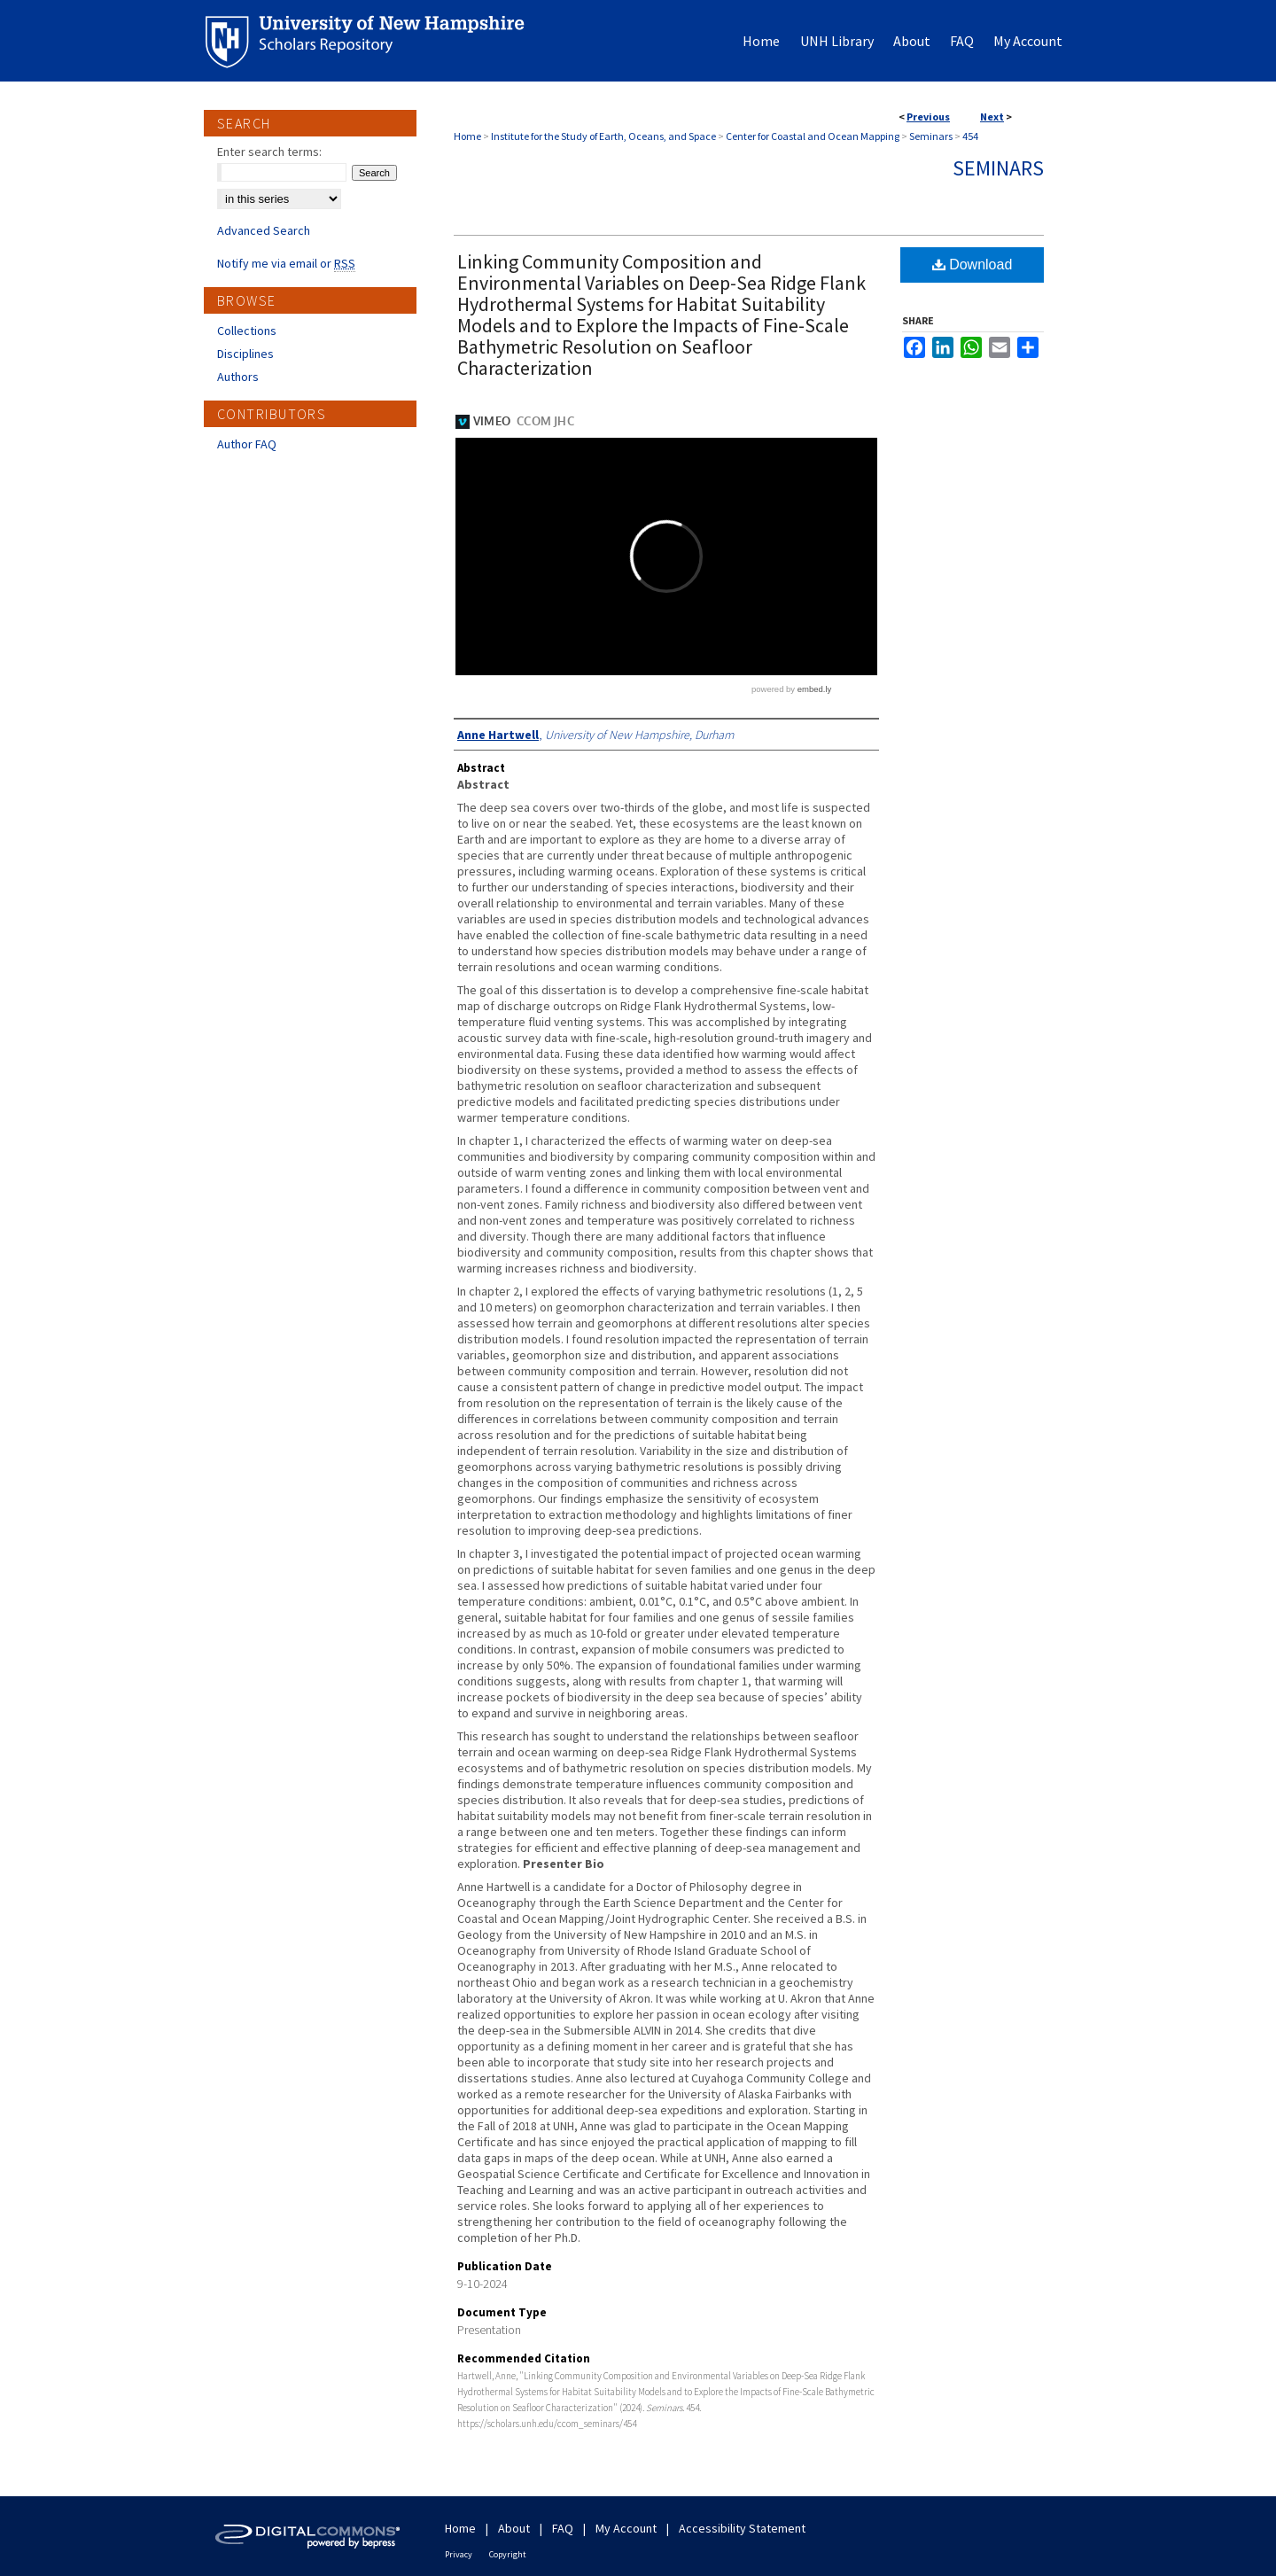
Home (467, 136)
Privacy (458, 2554)
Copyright (507, 2554)
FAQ (562, 2528)
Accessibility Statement (742, 2528)
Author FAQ (246, 444)
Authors (238, 377)
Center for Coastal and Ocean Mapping (812, 136)
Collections (246, 331)
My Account (626, 2528)
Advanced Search (263, 230)
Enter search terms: (269, 152)
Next (992, 116)
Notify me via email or (286, 263)
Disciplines (245, 354)
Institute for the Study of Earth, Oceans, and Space (603, 136)
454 (970, 136)
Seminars (931, 136)
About (514, 2528)
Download (972, 264)
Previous (928, 116)
